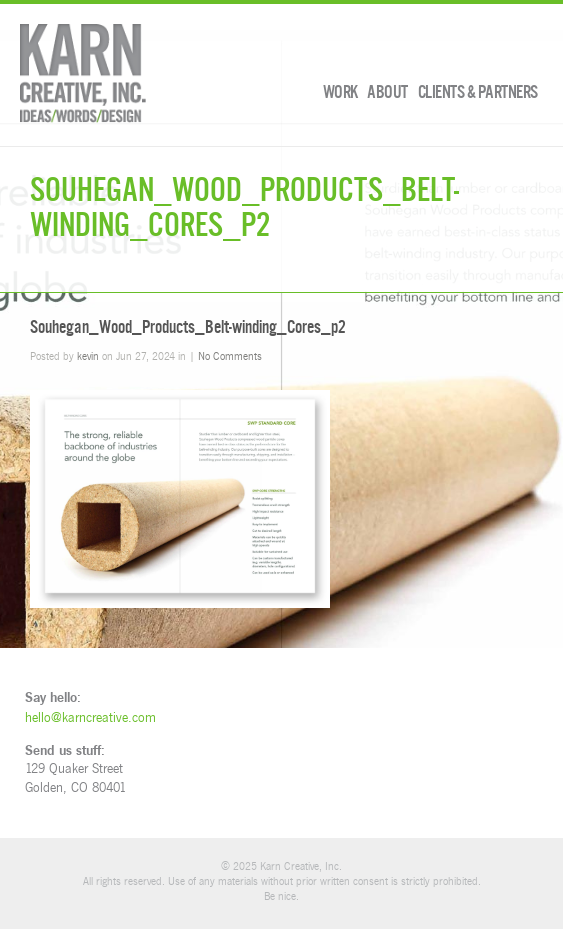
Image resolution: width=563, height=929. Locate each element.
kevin (88, 355)
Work (340, 92)
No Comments (230, 355)
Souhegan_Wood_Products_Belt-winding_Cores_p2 (188, 327)
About (387, 92)
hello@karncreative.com (90, 717)
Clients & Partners (478, 92)
